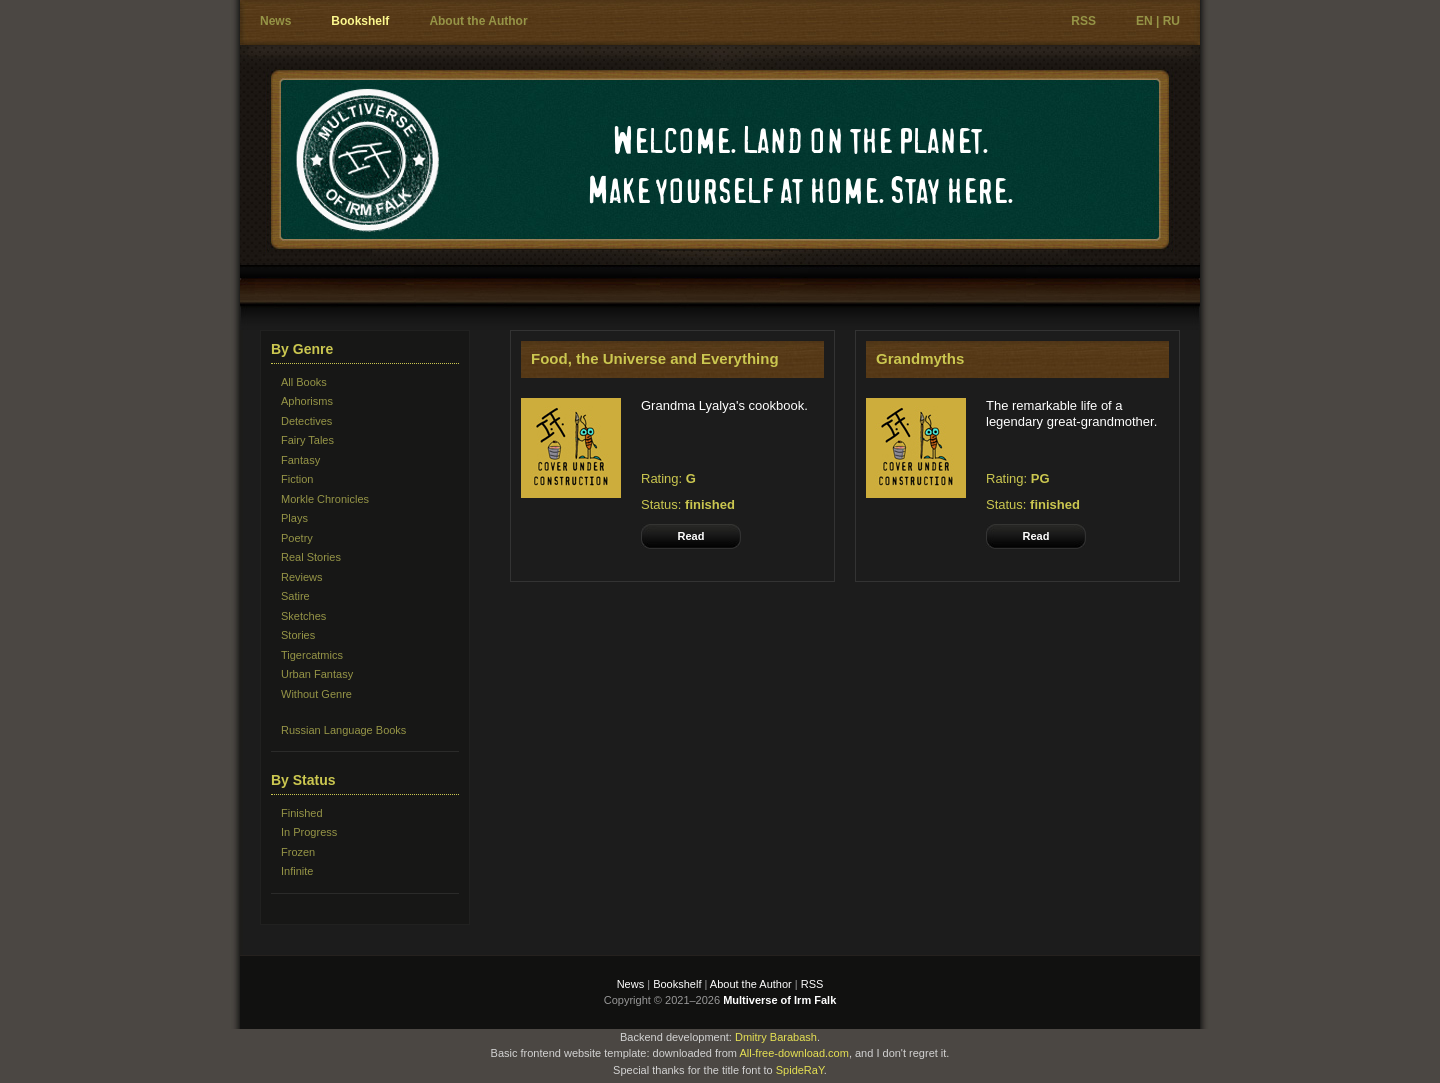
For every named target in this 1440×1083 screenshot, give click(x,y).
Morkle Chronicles (325, 499)
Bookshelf (360, 21)
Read (691, 536)
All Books (304, 382)
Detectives (306, 421)
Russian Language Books (343, 730)
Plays (294, 518)
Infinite (297, 871)
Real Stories (311, 557)
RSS (1083, 21)
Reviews (302, 577)
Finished (302, 813)
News (275, 21)
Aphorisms (307, 401)
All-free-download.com (793, 1053)
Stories (298, 635)
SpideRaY (800, 1070)
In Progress (309, 832)
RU (1171, 21)
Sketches (303, 616)
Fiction (297, 479)
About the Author (478, 21)
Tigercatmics (312, 655)
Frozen (298, 852)
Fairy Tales (307, 440)
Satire (295, 596)
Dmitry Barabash (776, 1037)
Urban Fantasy (317, 674)
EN (1144, 21)
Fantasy (300, 460)
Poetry (297, 538)
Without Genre (316, 694)
